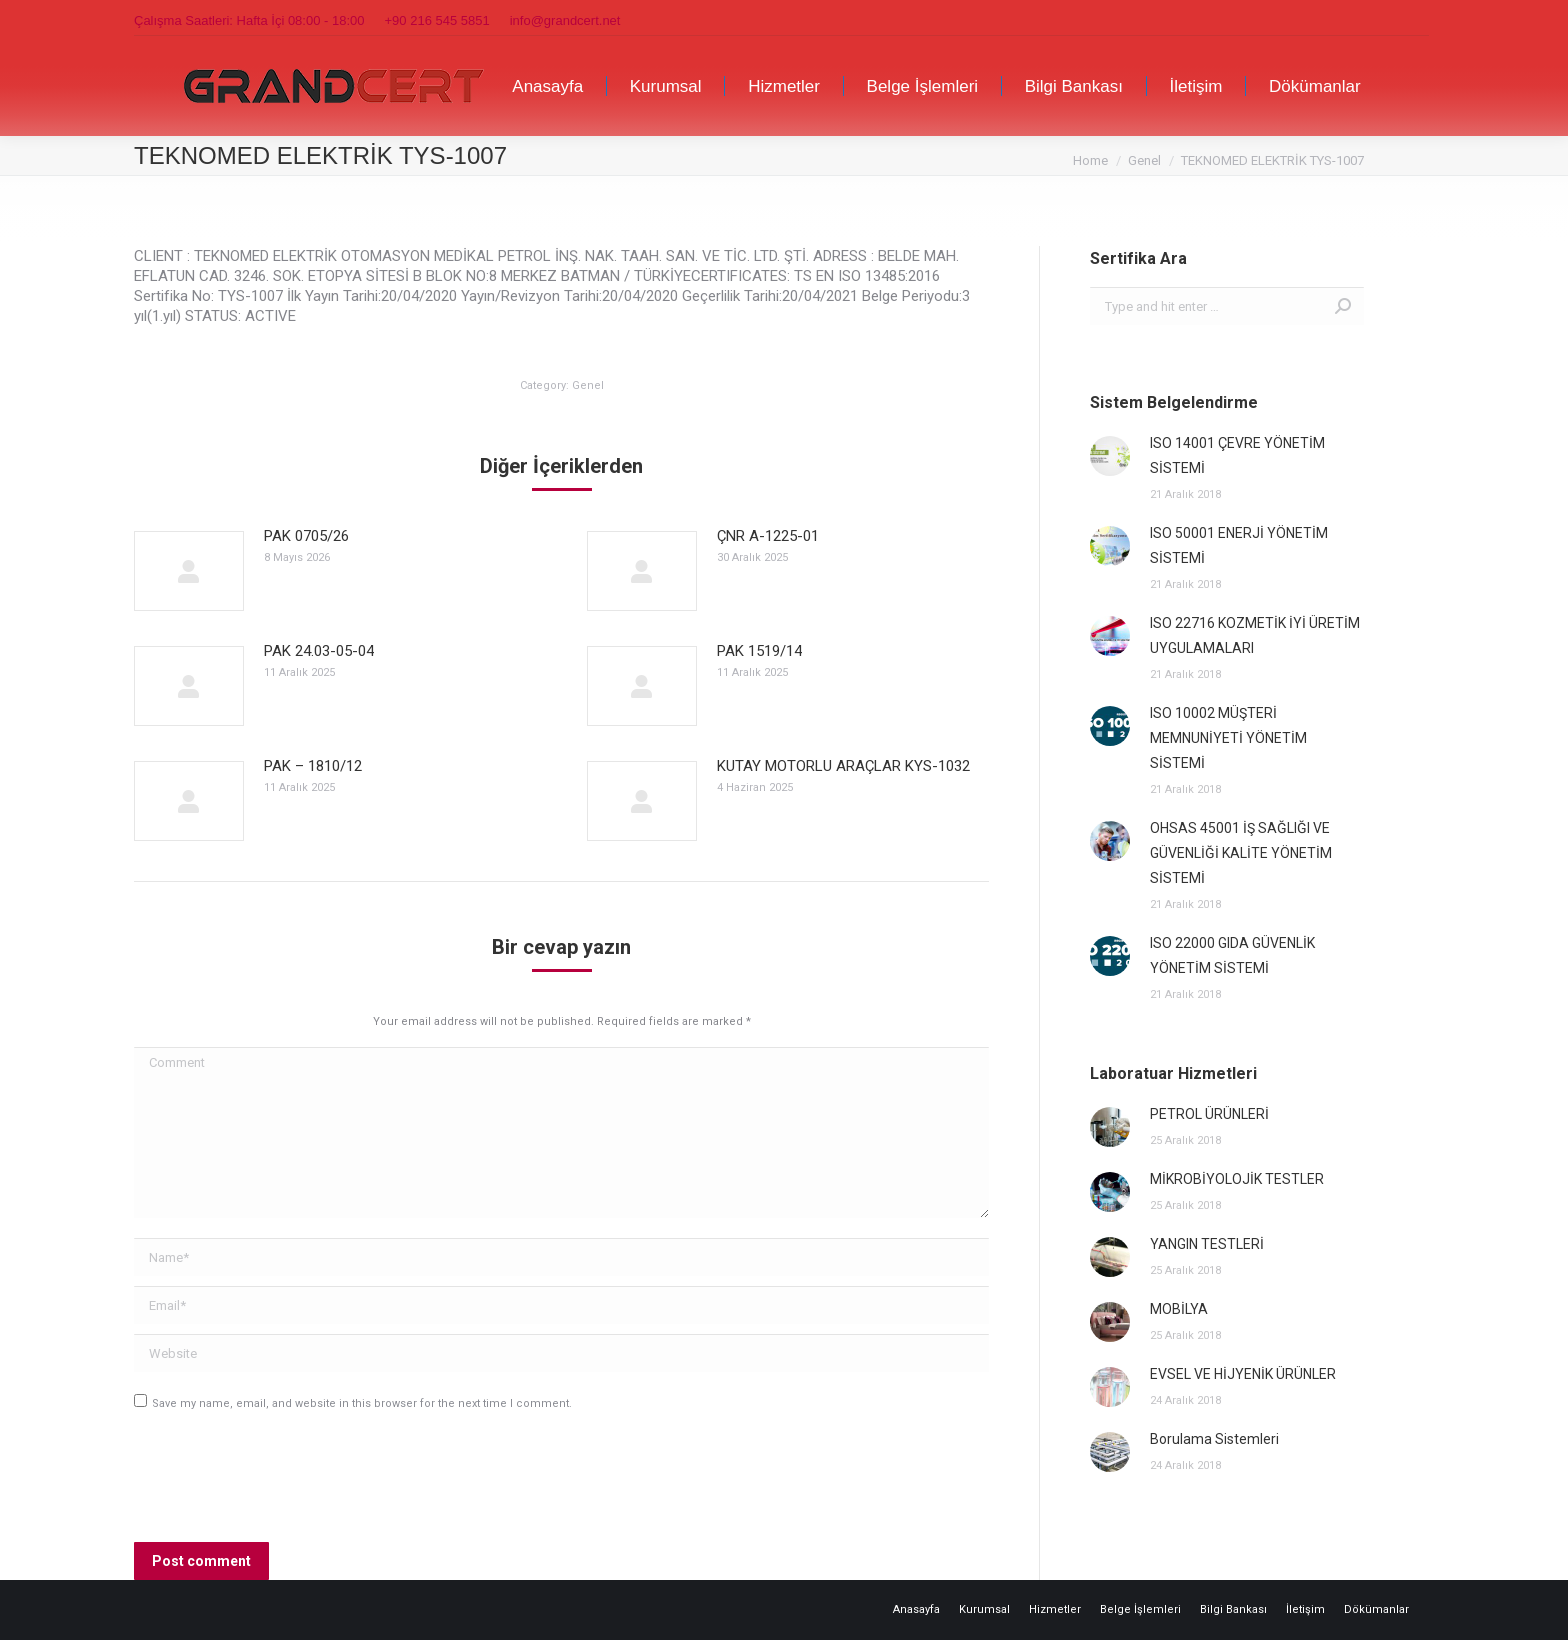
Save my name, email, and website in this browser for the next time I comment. (362, 1403)
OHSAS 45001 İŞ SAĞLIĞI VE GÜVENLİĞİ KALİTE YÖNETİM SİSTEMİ (1241, 853)
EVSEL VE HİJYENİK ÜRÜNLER (1243, 1374)
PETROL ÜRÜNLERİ (1209, 1114)
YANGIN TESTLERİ (1207, 1244)
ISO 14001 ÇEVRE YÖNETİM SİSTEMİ (1237, 455)
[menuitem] (547, 86)
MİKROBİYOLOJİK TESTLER (1237, 1179)
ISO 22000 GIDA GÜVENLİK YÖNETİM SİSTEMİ (1232, 955)
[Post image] (189, 571)
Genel (588, 385)
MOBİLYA (1179, 1309)
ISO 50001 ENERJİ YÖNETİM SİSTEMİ (1239, 545)
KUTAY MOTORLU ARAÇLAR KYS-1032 (843, 766)
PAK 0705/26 (306, 536)
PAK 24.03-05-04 (319, 651)
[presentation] (286, 1483)
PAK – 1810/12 (313, 766)
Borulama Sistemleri (1214, 1439)
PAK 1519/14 (759, 651)
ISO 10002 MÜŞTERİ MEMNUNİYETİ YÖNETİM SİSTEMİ (1228, 738)
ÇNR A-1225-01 (768, 536)
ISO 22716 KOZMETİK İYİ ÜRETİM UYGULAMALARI (1255, 635)
